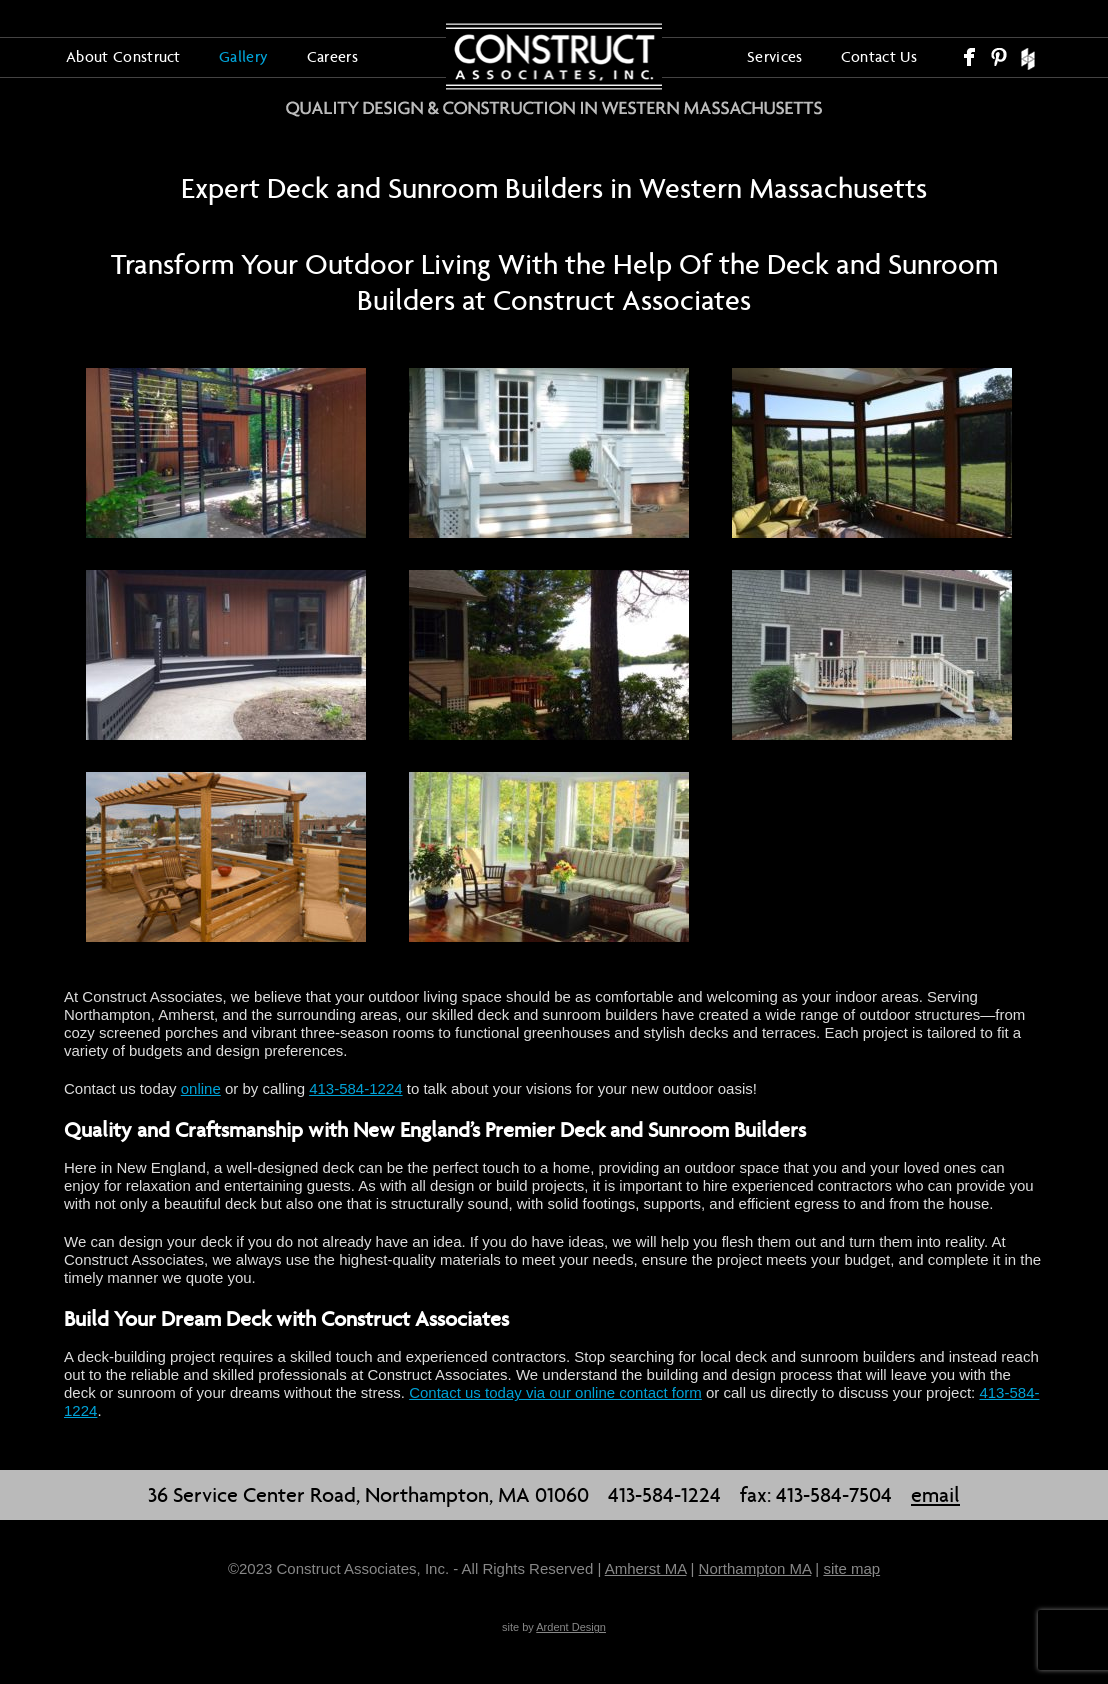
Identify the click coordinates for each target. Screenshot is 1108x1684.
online (201, 1088)
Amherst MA (646, 1568)
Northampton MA (755, 1568)
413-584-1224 (355, 1088)
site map (851, 1568)
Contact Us (879, 56)
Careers (332, 56)
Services (775, 56)
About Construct (123, 56)
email (935, 1495)
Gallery (243, 56)
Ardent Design (571, 1627)
